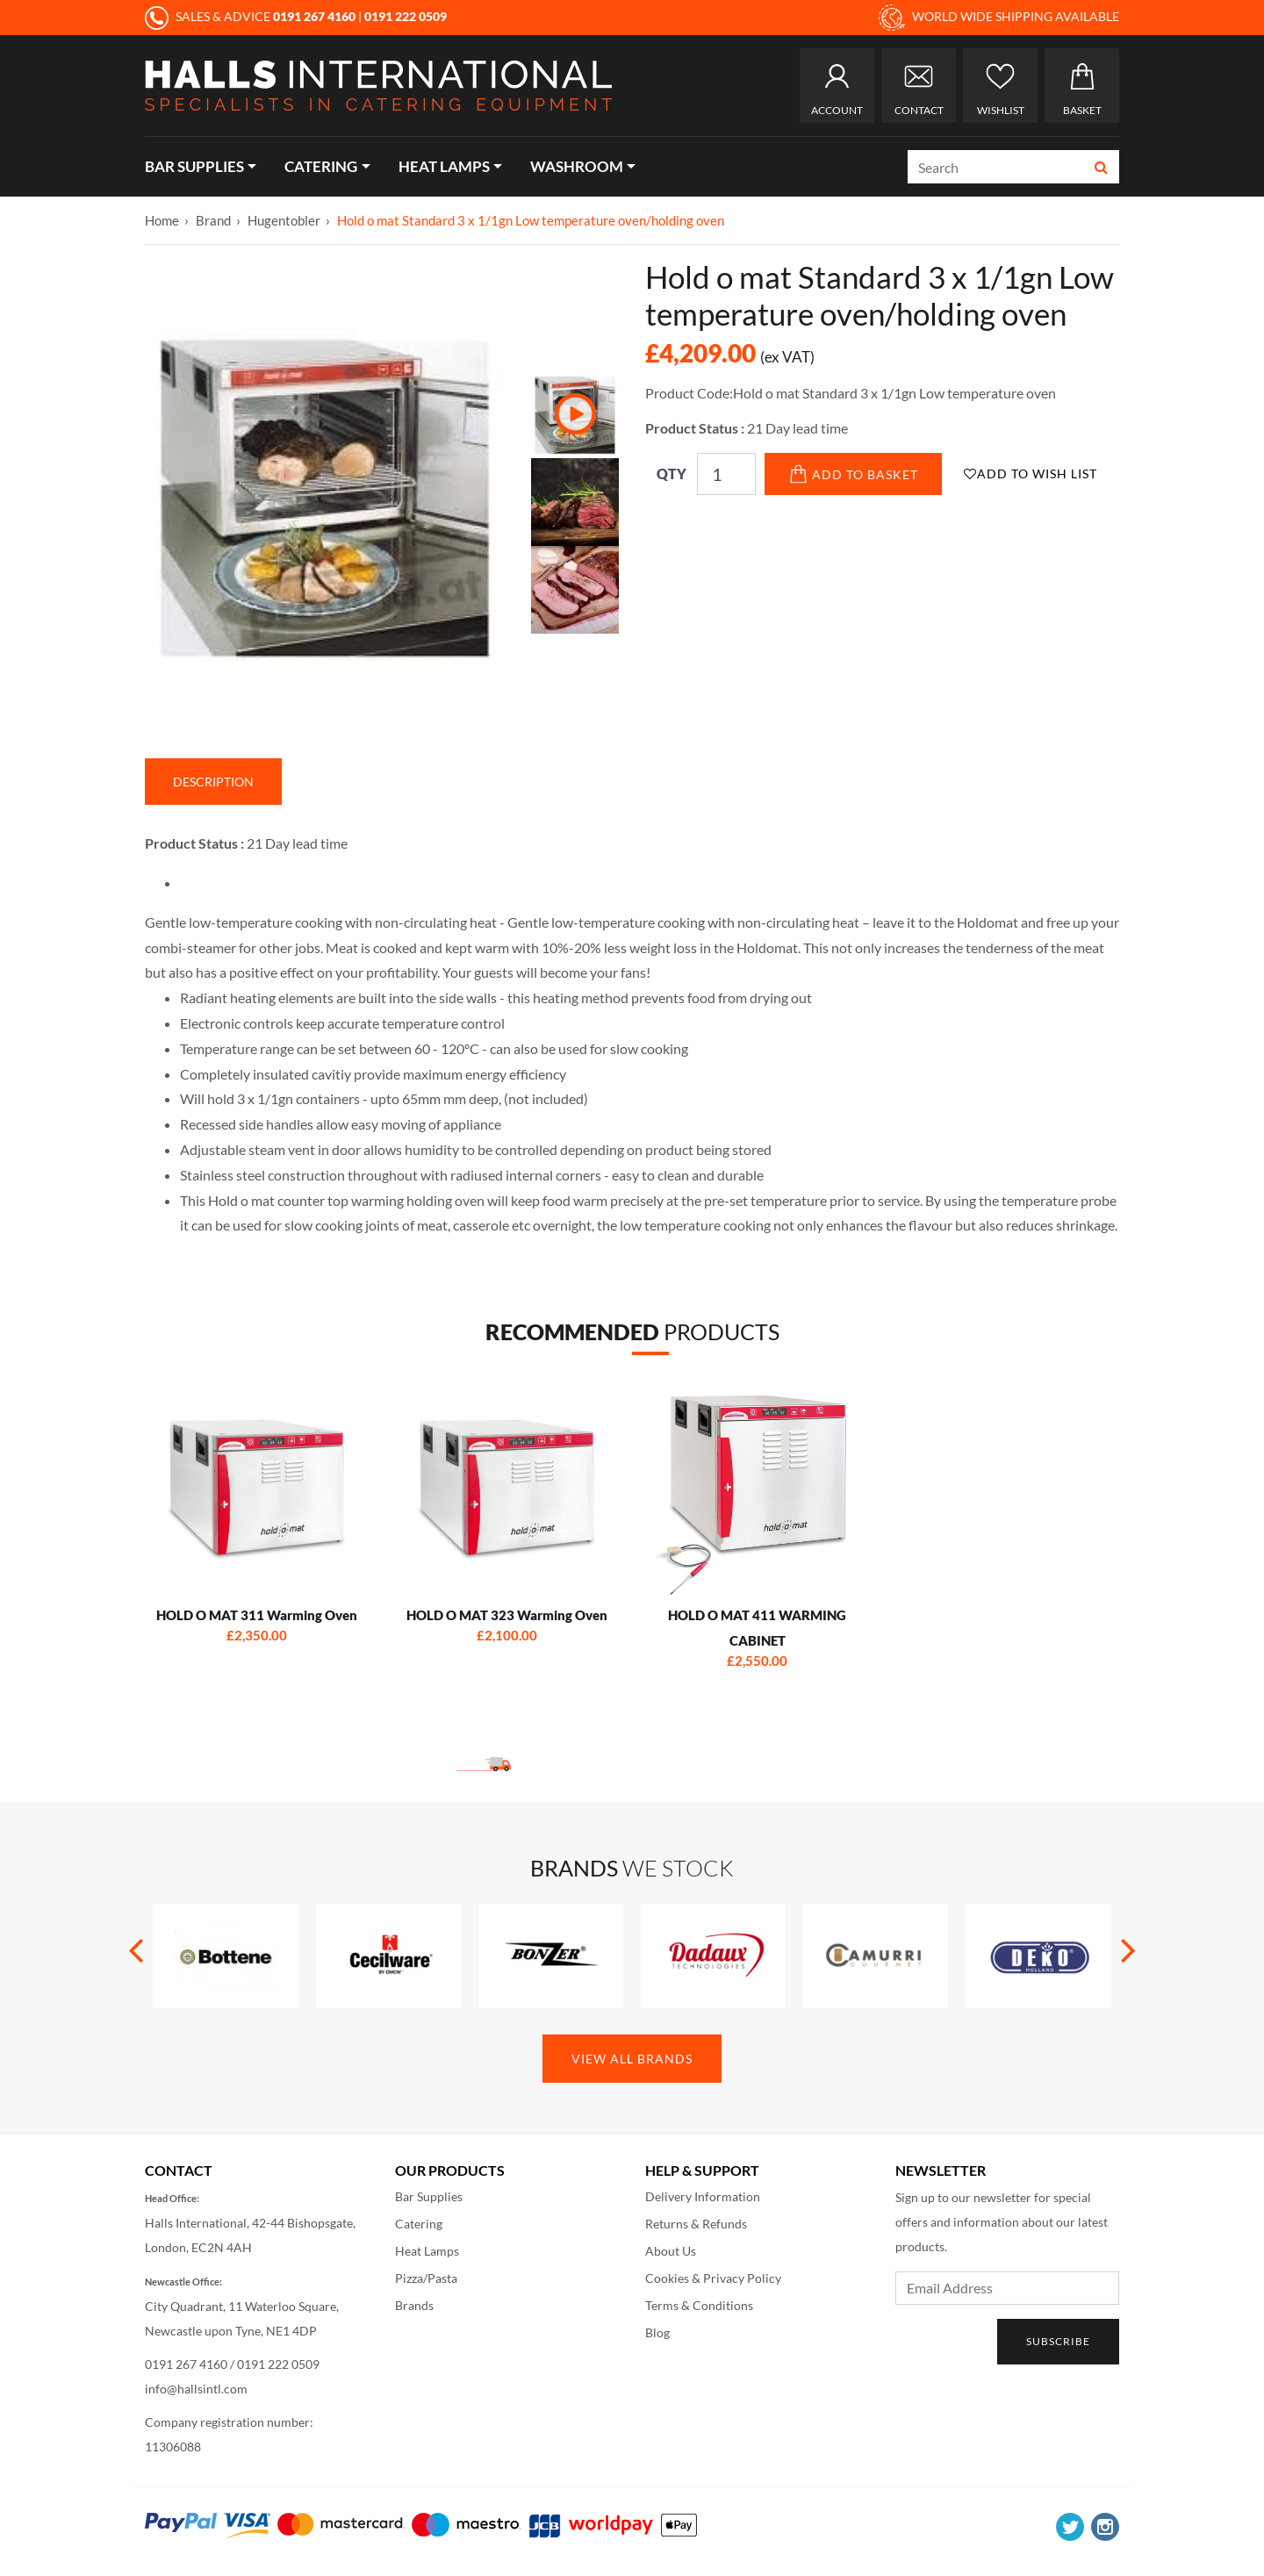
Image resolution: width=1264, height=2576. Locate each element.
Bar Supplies (194, 166)
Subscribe (1058, 2341)
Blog (657, 2332)
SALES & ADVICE (251, 16)
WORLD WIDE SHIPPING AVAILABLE (999, 17)
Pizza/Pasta (426, 2278)
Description (213, 781)
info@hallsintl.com (196, 2388)
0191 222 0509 (278, 2364)
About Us (670, 2250)
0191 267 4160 (186, 2364)
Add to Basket (853, 474)
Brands (414, 2305)
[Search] (996, 166)
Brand (213, 220)
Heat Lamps (444, 166)
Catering (320, 166)
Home (162, 220)
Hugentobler (284, 220)
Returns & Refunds (696, 2223)
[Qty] (726, 474)
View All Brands (632, 2058)
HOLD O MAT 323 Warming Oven (506, 1615)
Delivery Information (702, 2196)
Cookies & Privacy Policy (713, 2278)
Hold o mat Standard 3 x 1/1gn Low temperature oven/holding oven (530, 220)
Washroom (576, 166)
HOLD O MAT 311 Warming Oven (256, 1615)
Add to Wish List (1030, 473)
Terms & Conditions (699, 2305)
